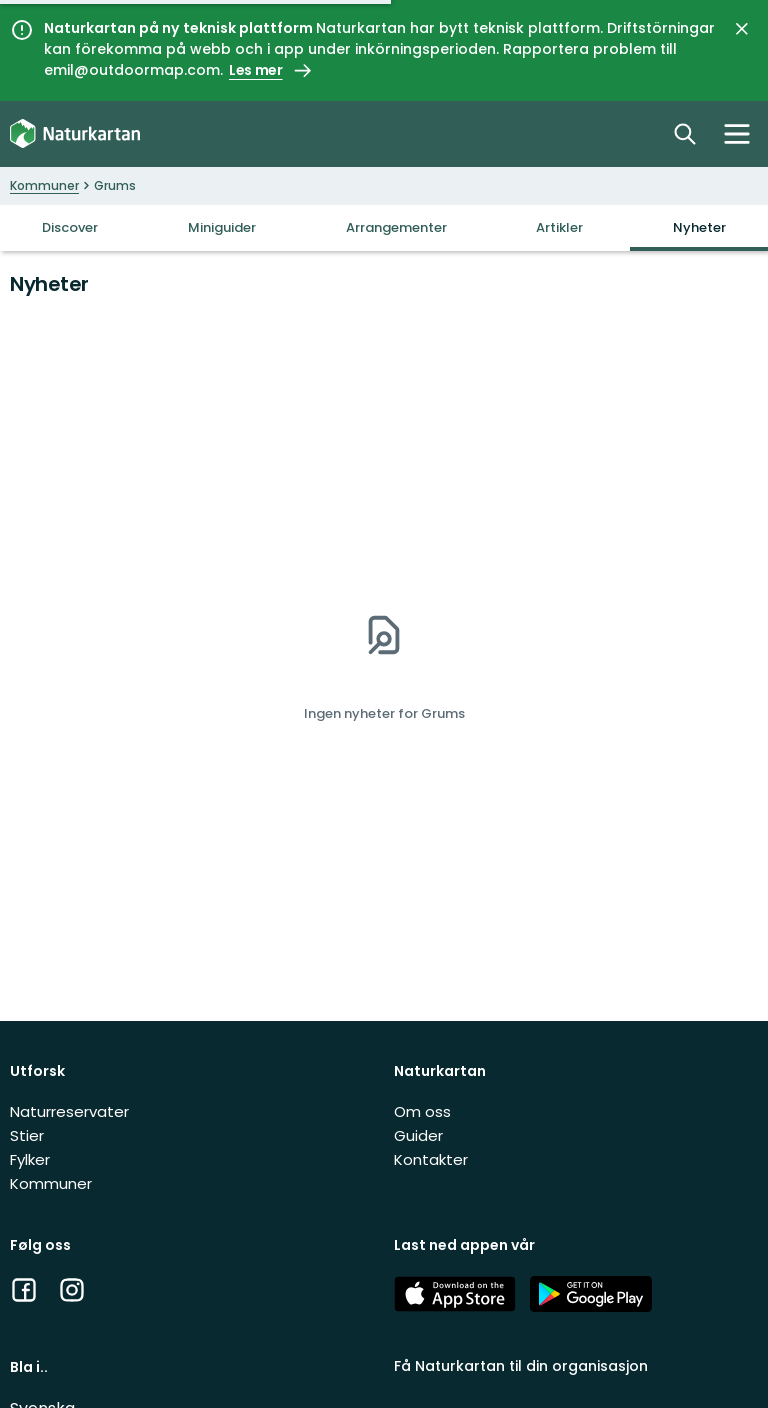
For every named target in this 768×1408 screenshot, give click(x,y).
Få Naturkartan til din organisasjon (521, 1366)
